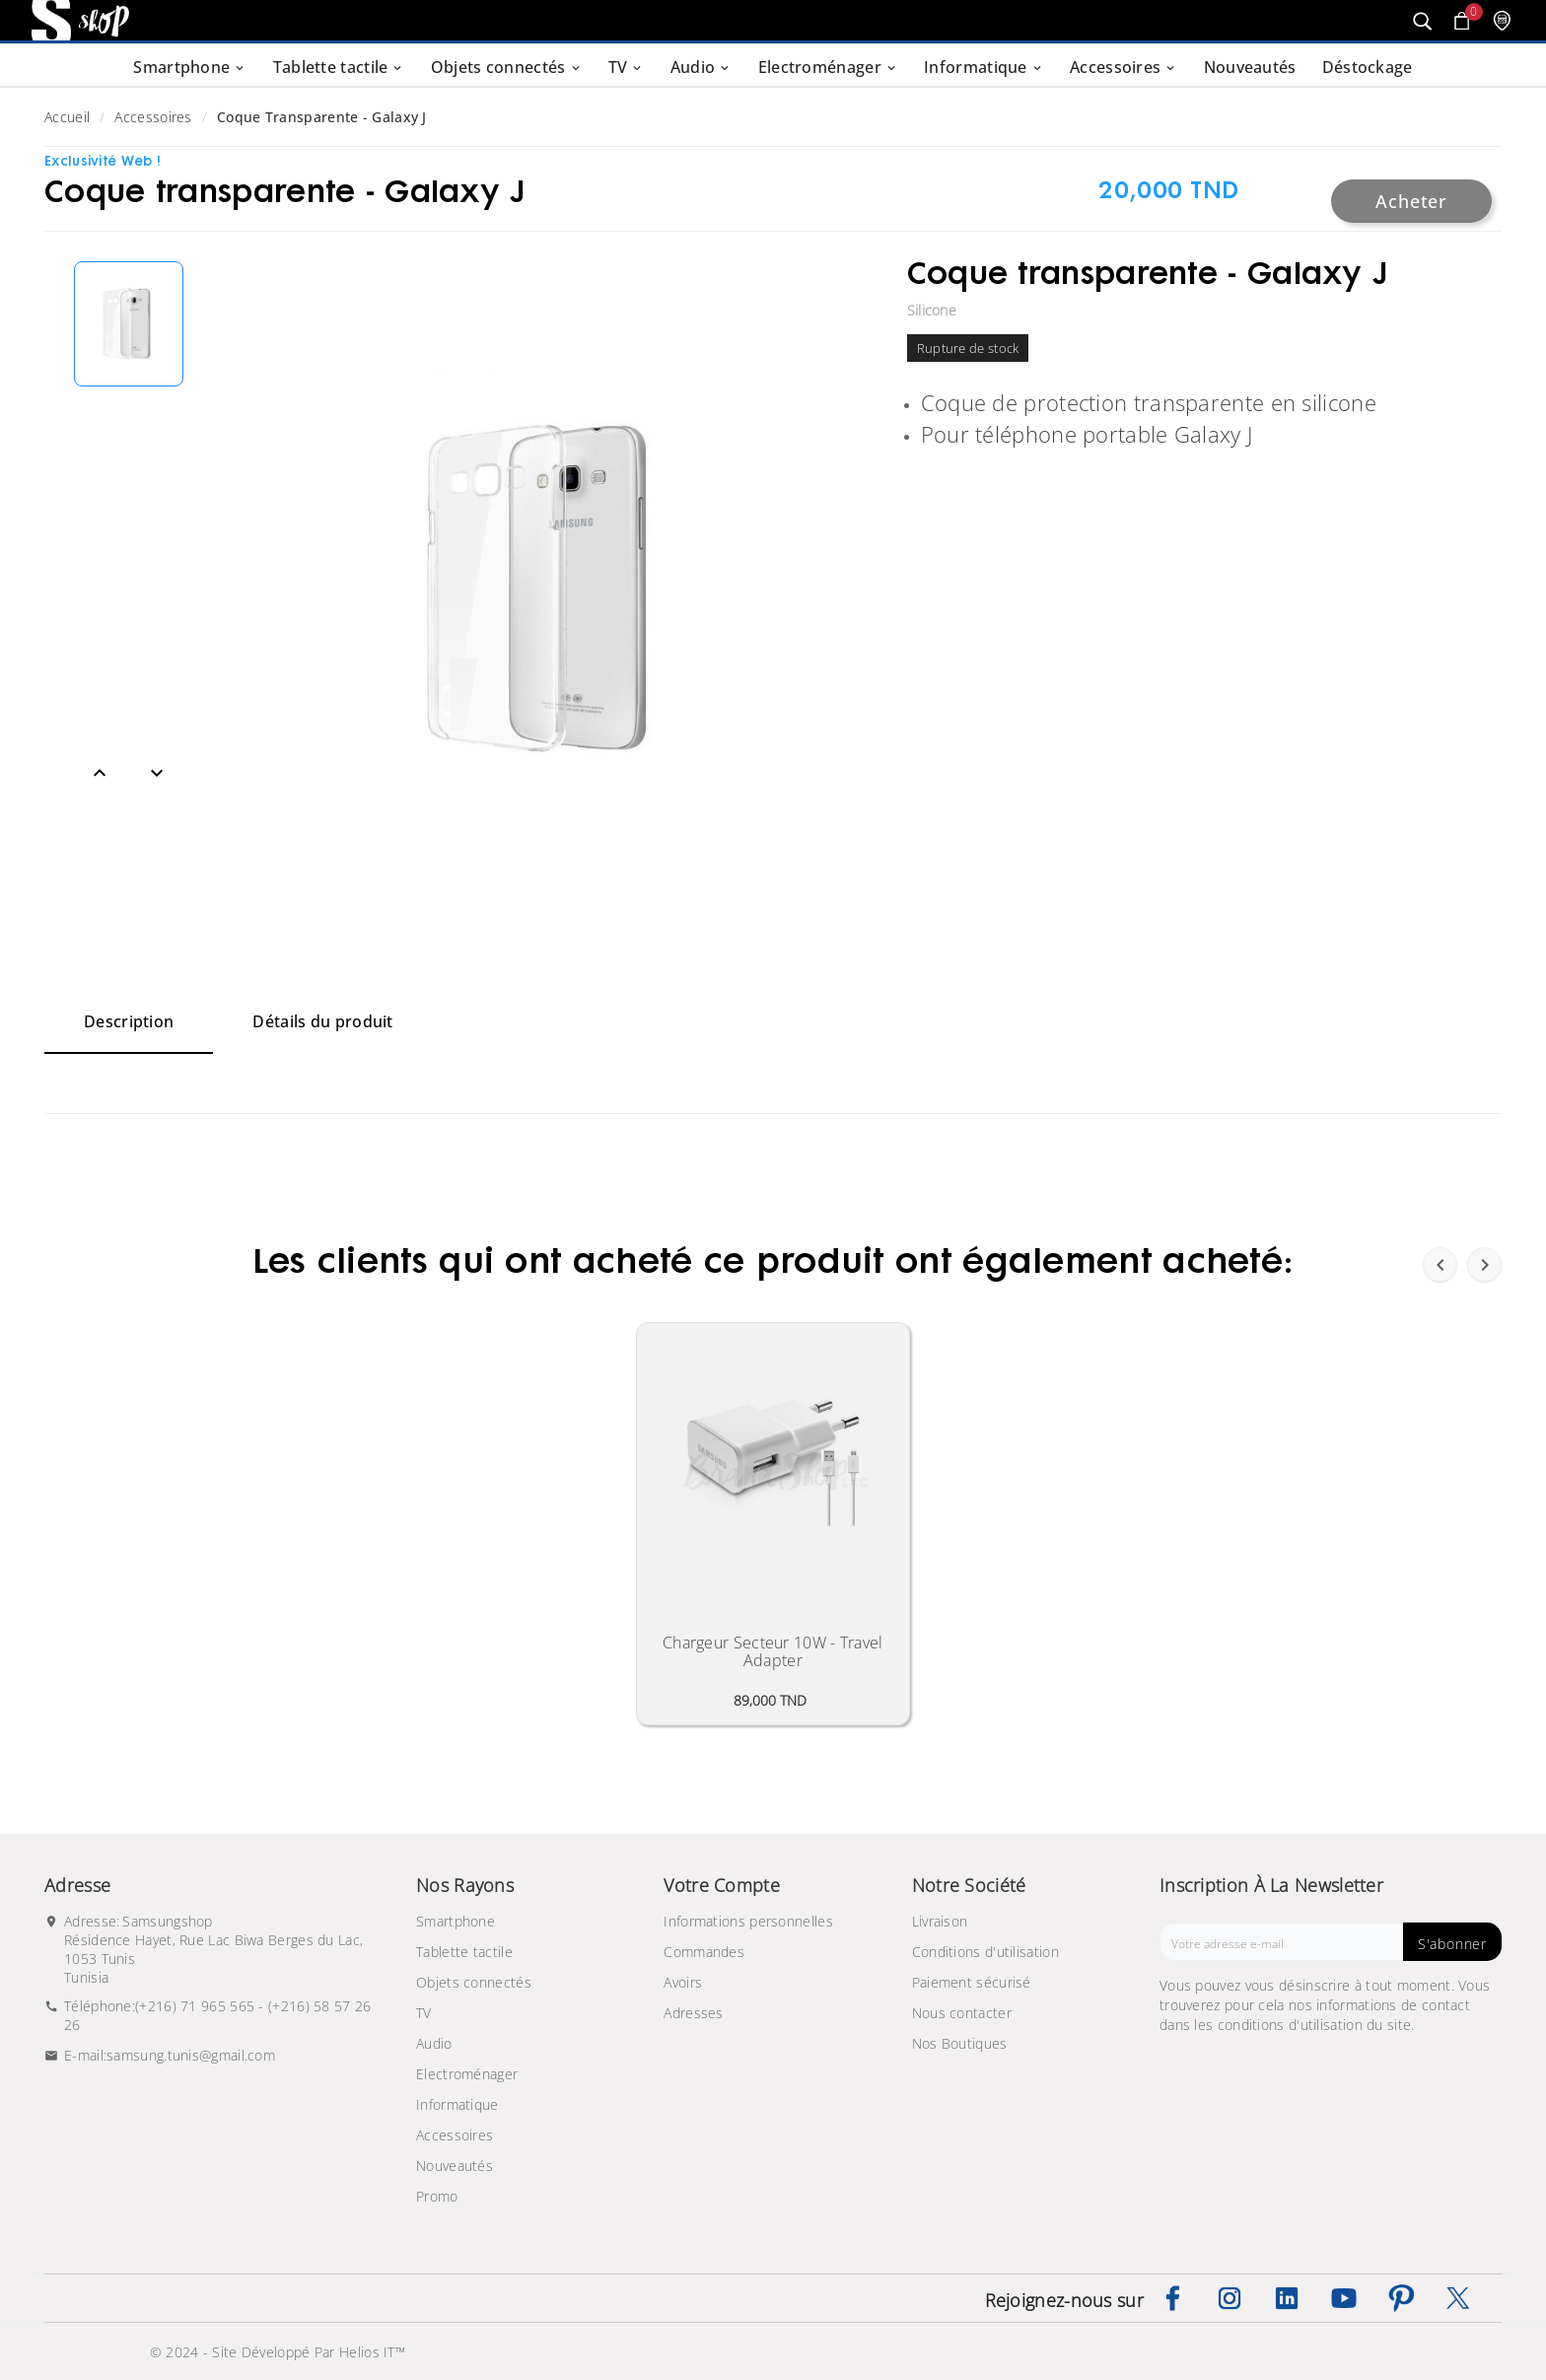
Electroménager (467, 2074)
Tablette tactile (464, 1951)
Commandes (704, 1951)
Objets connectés (473, 1982)
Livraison (940, 1921)
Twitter (1458, 2298)
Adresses (693, 2012)
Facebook (1172, 2298)
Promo (437, 2196)
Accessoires (454, 2135)
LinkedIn (1286, 2298)
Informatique (457, 2104)
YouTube (1344, 2298)
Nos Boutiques (960, 2043)
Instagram (1229, 2298)
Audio (434, 2043)
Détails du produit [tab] (322, 1021)
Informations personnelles (748, 1921)
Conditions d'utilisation (985, 1951)
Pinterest (1401, 2298)
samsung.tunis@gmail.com (190, 2055)
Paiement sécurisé (971, 1982)
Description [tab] (129, 1021)
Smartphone (455, 1921)
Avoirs (683, 1982)
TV (424, 2012)
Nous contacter (962, 2012)
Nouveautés (454, 2165)
